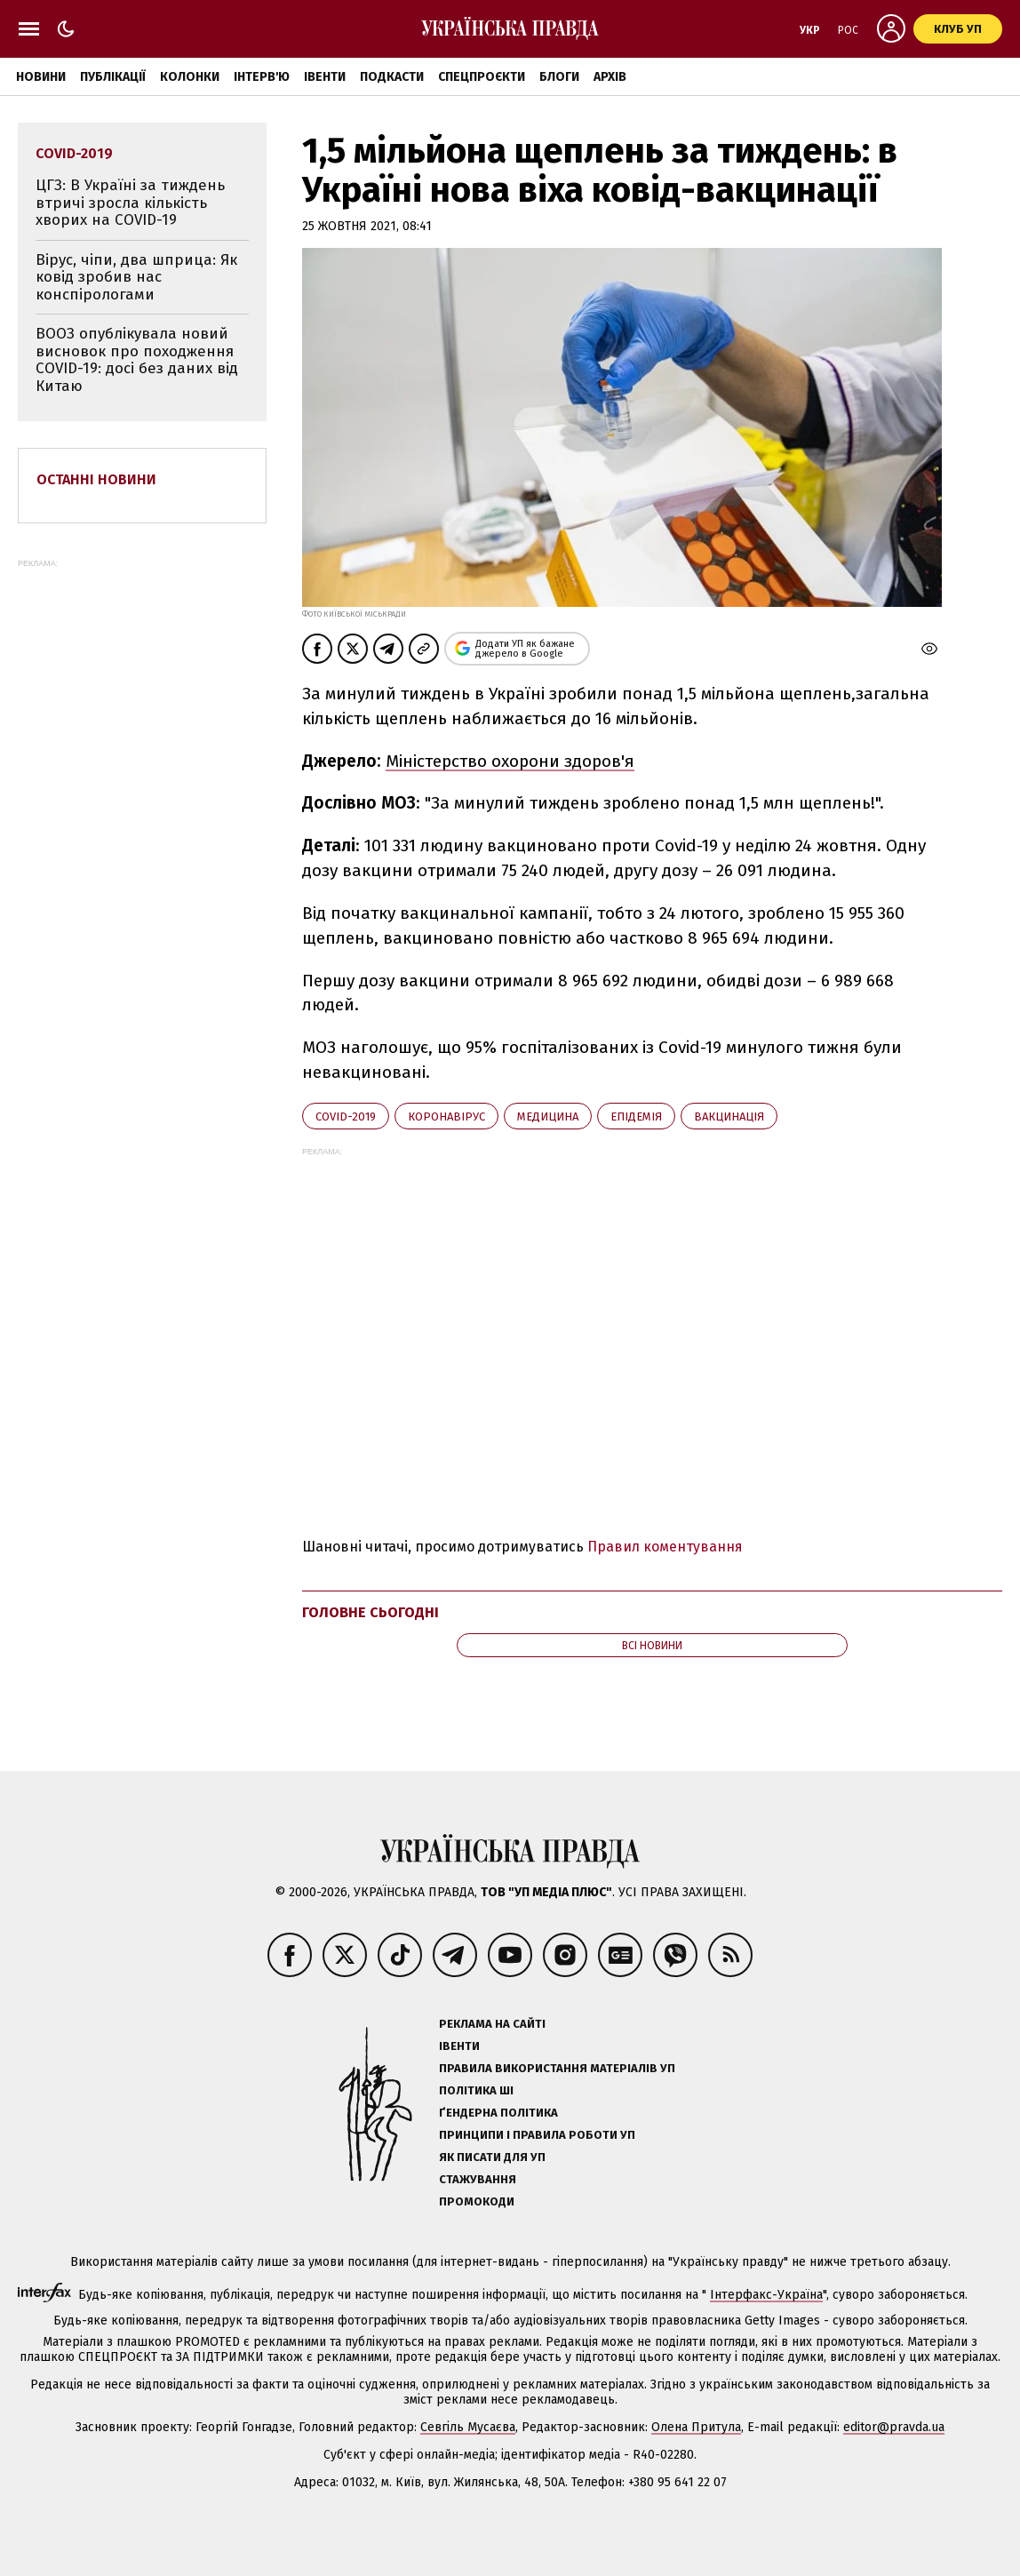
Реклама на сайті (492, 2023)
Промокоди (476, 2201)
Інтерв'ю (262, 76)
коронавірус (446, 1116)
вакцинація (729, 1116)
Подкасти (392, 76)
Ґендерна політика (498, 2112)
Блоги (559, 76)
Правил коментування (665, 1546)
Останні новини (96, 479)
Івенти (325, 76)
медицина (547, 1116)
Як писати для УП (492, 2157)
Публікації (113, 76)
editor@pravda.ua (893, 2427)
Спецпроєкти (481, 76)
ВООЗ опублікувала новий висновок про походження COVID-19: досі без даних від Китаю (137, 359)
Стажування (477, 2179)
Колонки (189, 76)
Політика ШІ (476, 2090)
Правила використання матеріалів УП (557, 2068)
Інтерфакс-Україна (766, 2294)
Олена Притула (696, 2427)
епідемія (636, 1116)
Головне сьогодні (370, 1612)
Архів (610, 76)
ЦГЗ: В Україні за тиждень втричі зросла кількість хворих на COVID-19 (130, 202)
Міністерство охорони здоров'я (510, 761)
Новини (41, 76)
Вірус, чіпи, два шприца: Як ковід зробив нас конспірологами (136, 277)
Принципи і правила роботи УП (537, 2134)
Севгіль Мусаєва (467, 2427)
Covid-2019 (345, 1116)
